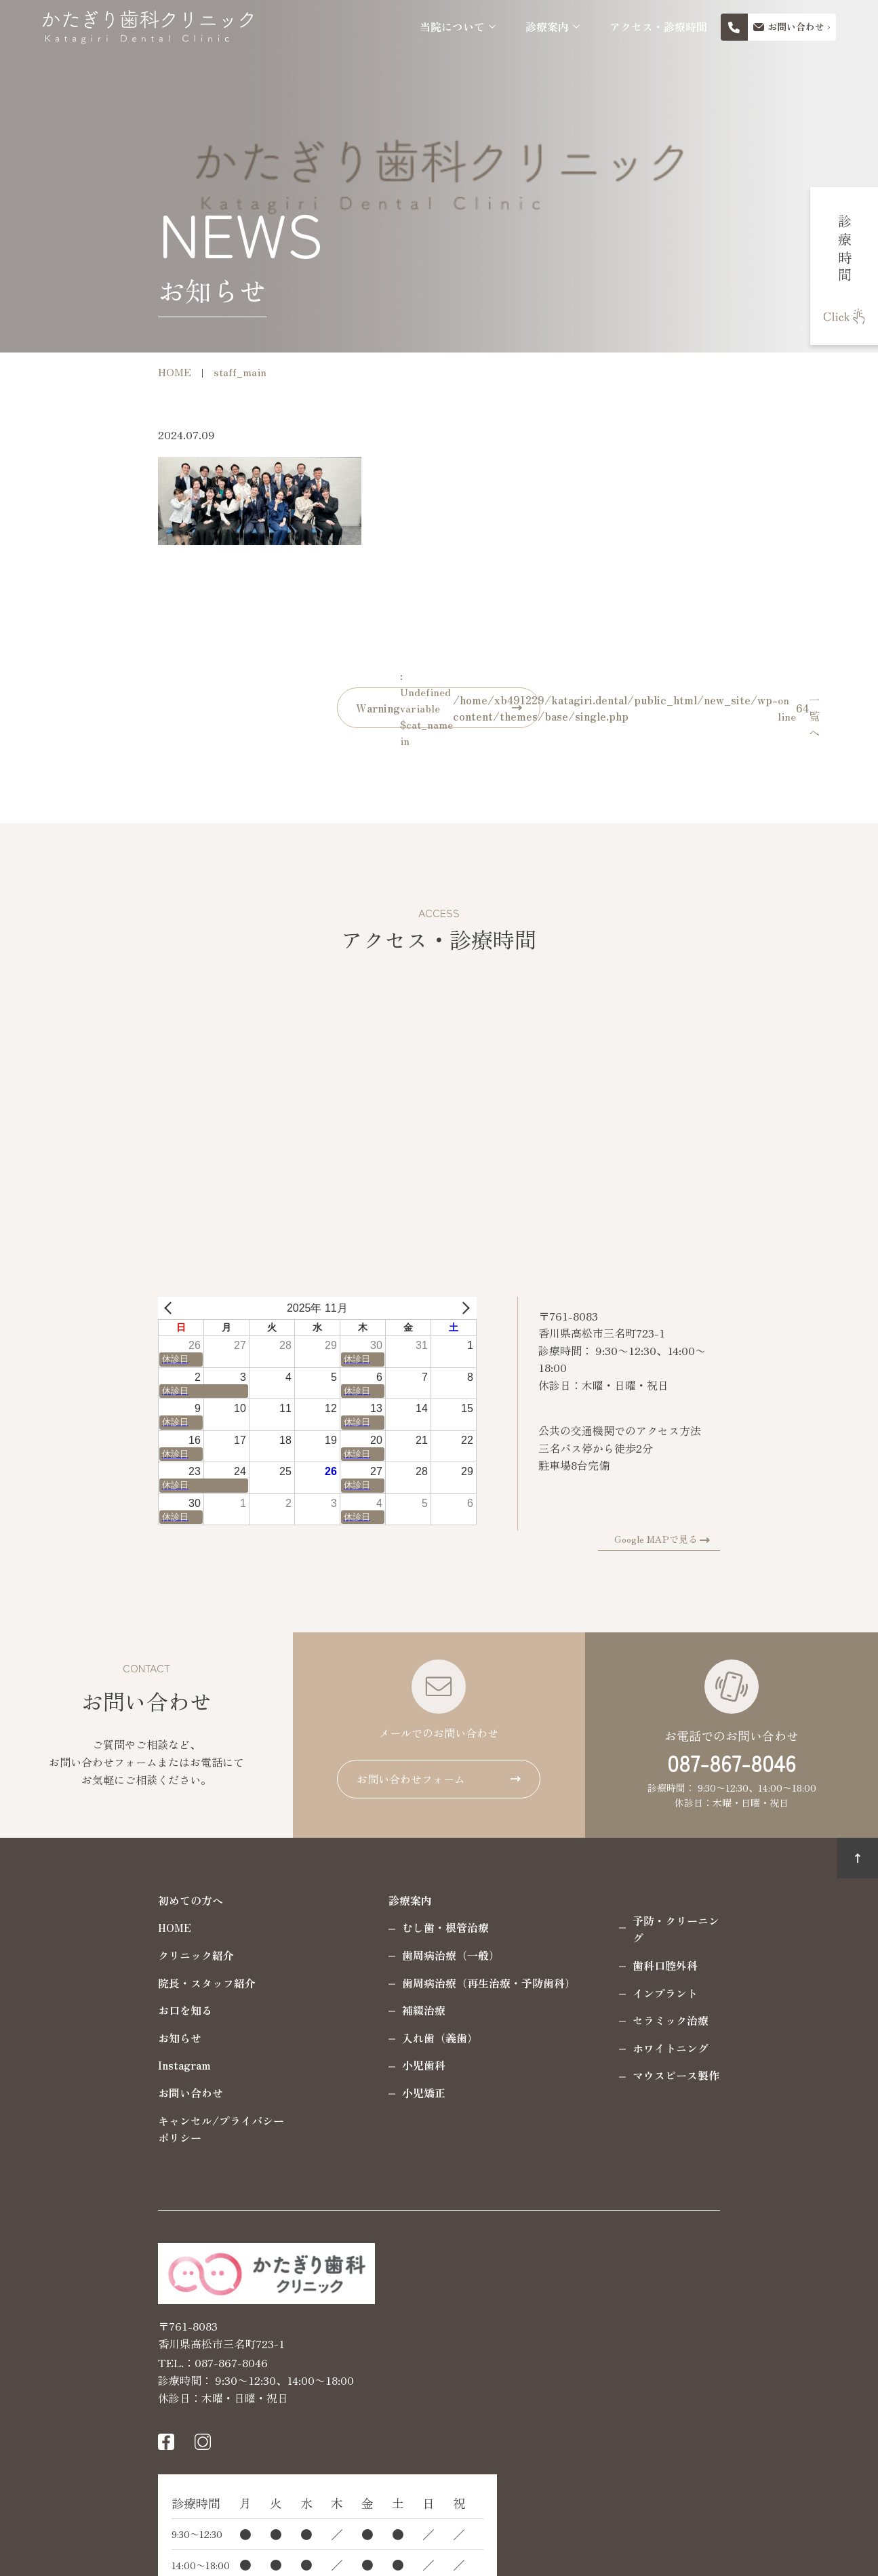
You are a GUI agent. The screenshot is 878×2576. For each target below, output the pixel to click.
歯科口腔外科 (560, 1947)
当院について (452, 26)
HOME (69, 1927)
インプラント (560, 1975)
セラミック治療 (565, 2003)
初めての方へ (85, 1900)
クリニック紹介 (91, 1955)
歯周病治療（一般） (346, 1955)
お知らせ (74, 2038)
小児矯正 (318, 2093)
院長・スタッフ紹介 (102, 1983)
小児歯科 (318, 2065)
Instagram (79, 2065)
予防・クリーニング (576, 1920)
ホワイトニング (565, 2030)
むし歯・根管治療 (340, 1927)
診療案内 (547, 26)
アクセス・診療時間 (658, 26)
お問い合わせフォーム (411, 1779)
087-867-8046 (731, 1762)
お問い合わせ (85, 2093)
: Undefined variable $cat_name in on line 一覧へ (449, 707)
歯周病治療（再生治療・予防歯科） (384, 1983)
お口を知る (80, 2010)
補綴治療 (318, 2010)
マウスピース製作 (570, 2058)
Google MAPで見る (761, 1539)
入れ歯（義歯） (335, 2038)
